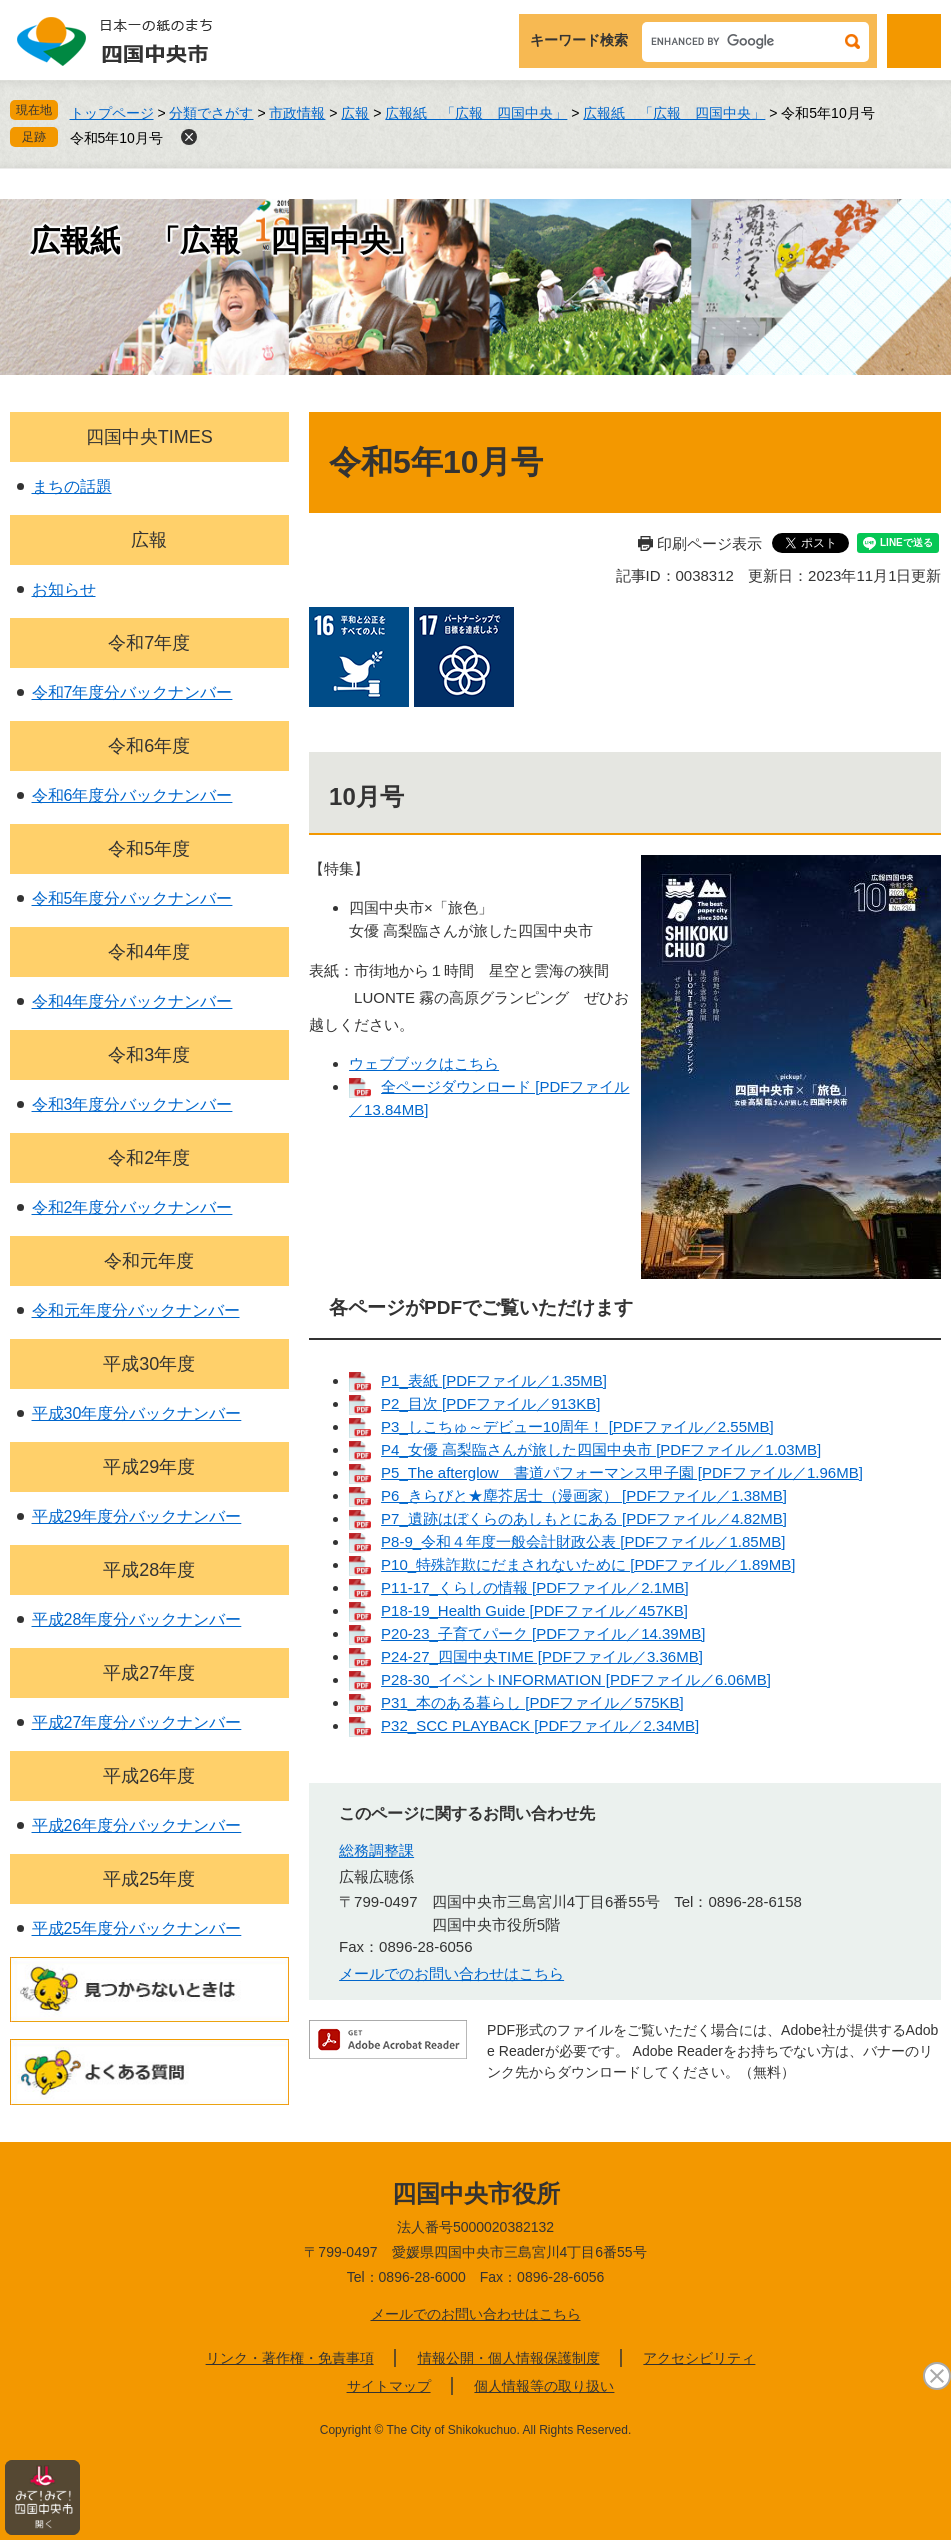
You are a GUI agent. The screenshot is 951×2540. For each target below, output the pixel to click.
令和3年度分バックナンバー (132, 1104)
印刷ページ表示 (709, 543)
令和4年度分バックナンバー (132, 1001)
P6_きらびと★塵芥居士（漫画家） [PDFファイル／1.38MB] (584, 1495)
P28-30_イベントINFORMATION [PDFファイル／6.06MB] (576, 1679)
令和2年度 (149, 1158)
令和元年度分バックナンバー (136, 1310)
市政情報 (297, 113)
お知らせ (64, 589)
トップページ (112, 113)
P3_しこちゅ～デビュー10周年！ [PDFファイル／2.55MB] (577, 1426)
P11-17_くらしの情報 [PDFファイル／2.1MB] (535, 1587)
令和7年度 (149, 643)
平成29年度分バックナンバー (137, 1516)
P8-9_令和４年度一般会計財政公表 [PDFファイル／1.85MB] (583, 1541)
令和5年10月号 (116, 138)
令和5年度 (149, 849)
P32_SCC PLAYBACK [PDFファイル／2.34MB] (540, 1725)
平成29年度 (149, 1467)
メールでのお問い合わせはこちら (451, 1973)
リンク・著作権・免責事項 (290, 2358)
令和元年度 (149, 1261)
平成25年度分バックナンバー (137, 1928)
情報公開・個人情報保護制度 (509, 2358)
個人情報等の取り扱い (544, 2386)
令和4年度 (149, 952)
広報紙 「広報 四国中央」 (476, 113)
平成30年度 (149, 1364)
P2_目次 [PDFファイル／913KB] (490, 1403)
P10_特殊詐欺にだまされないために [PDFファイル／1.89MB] (588, 1564)
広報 (355, 113)
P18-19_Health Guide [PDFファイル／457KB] (534, 1610)
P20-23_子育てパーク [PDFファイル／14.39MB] (543, 1633)
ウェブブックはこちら (424, 1063)
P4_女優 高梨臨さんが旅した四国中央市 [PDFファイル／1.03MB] (601, 1449)
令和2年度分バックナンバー (132, 1207)
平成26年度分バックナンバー (137, 1825)
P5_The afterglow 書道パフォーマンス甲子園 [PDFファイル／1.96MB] (622, 1472)
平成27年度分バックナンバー (137, 1722)
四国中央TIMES (149, 437)
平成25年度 (149, 1879)
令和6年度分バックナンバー (132, 795)
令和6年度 (149, 746)
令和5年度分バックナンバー (132, 898)
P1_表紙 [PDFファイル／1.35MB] (494, 1380)
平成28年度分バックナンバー (137, 1619)
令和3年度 (149, 1055)
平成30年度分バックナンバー (137, 1413)
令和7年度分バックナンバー (132, 692)
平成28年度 (149, 1570)
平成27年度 (149, 1673)
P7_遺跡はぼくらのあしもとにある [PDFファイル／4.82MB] (584, 1518)
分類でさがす (211, 113)
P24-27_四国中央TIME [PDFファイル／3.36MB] (542, 1656)
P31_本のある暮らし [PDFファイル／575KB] (532, 1702)
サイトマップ (389, 2386)
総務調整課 (376, 1850)
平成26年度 (149, 1776)
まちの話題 (72, 486)
